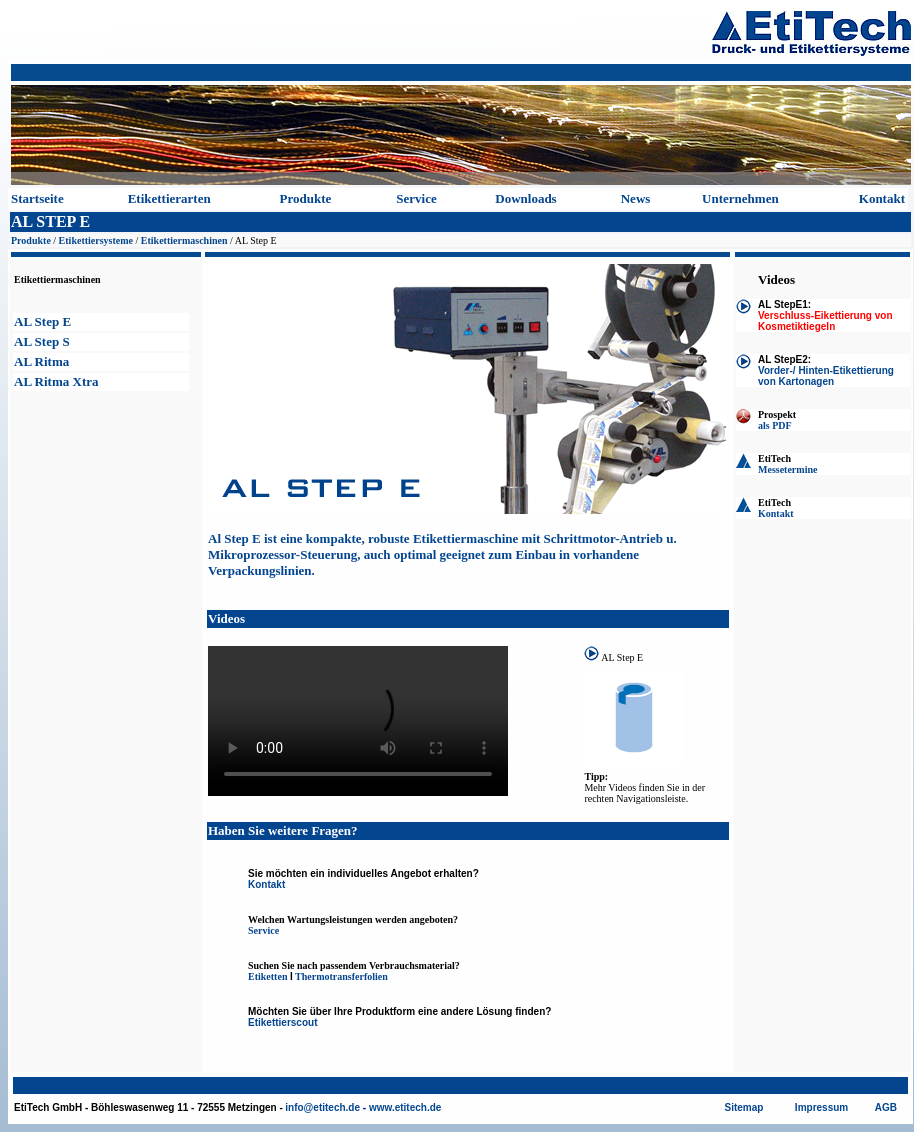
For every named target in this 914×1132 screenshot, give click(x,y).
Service (416, 198)
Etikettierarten (169, 198)
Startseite (37, 198)
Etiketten (267, 976)
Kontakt (882, 198)
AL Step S (42, 341)
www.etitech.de (405, 1107)
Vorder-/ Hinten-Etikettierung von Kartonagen (826, 376)
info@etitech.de (322, 1107)
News (636, 198)
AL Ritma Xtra (56, 381)
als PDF (775, 425)
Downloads (525, 198)
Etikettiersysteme (96, 240)
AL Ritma (41, 361)
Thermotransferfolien (341, 976)
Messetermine (787, 469)
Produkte (306, 198)
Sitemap (744, 1107)
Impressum (821, 1107)
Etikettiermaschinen (184, 240)
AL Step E (42, 321)
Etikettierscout (282, 1022)
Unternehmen (740, 198)
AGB (886, 1107)
